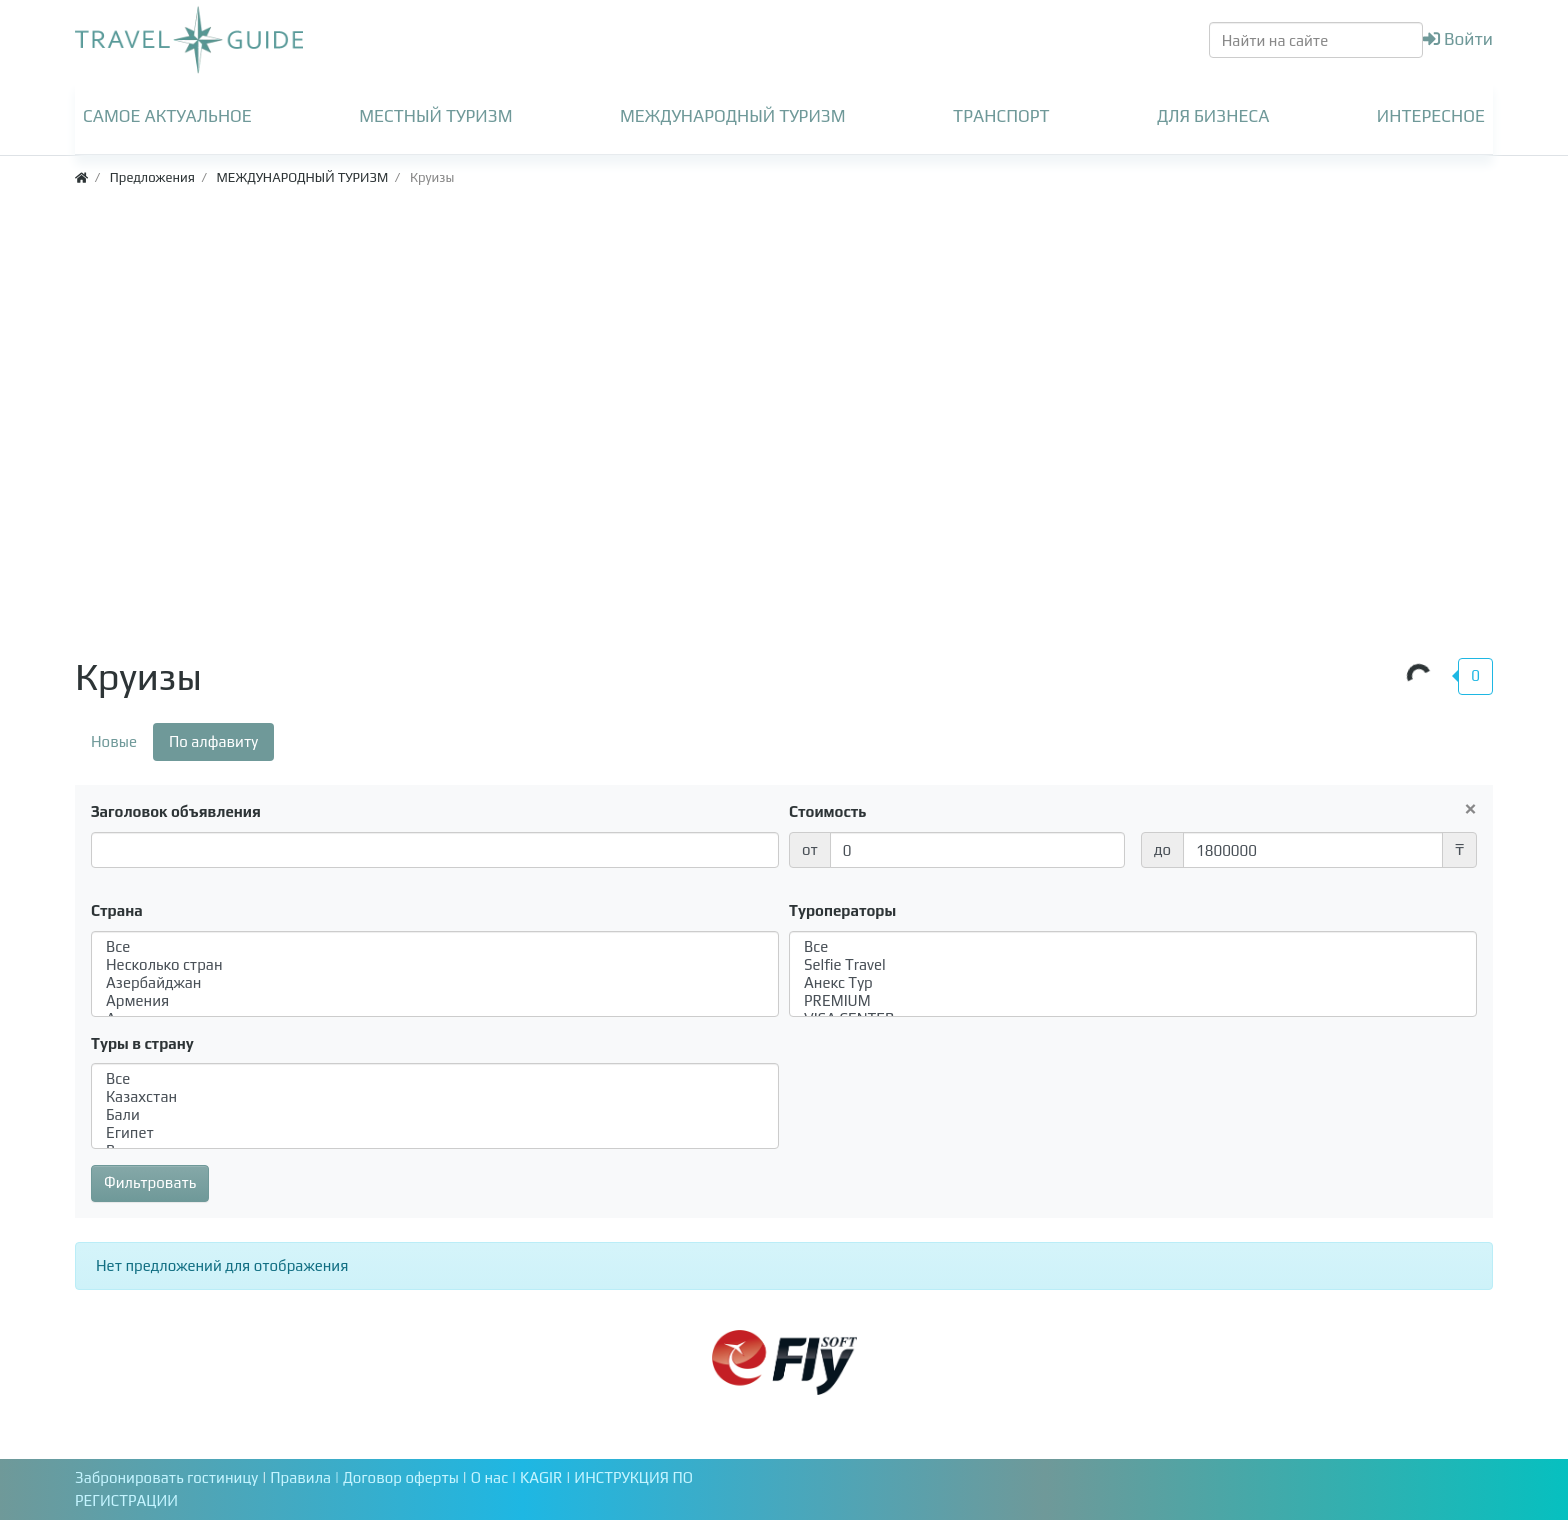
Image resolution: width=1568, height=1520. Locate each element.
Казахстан (435, 1097)
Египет (435, 1133)
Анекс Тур (1133, 983)
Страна (117, 910)
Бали (435, 1115)
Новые (114, 741)
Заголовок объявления (176, 811)
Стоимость (828, 811)
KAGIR (543, 1477)
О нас (491, 1477)
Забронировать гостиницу (166, 1477)
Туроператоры (842, 910)
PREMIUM (1133, 1001)
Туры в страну (142, 1043)
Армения (435, 1001)
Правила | (306, 1477)
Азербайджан (435, 983)
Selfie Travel (1133, 965)
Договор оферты (402, 1477)
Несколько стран (435, 965)
